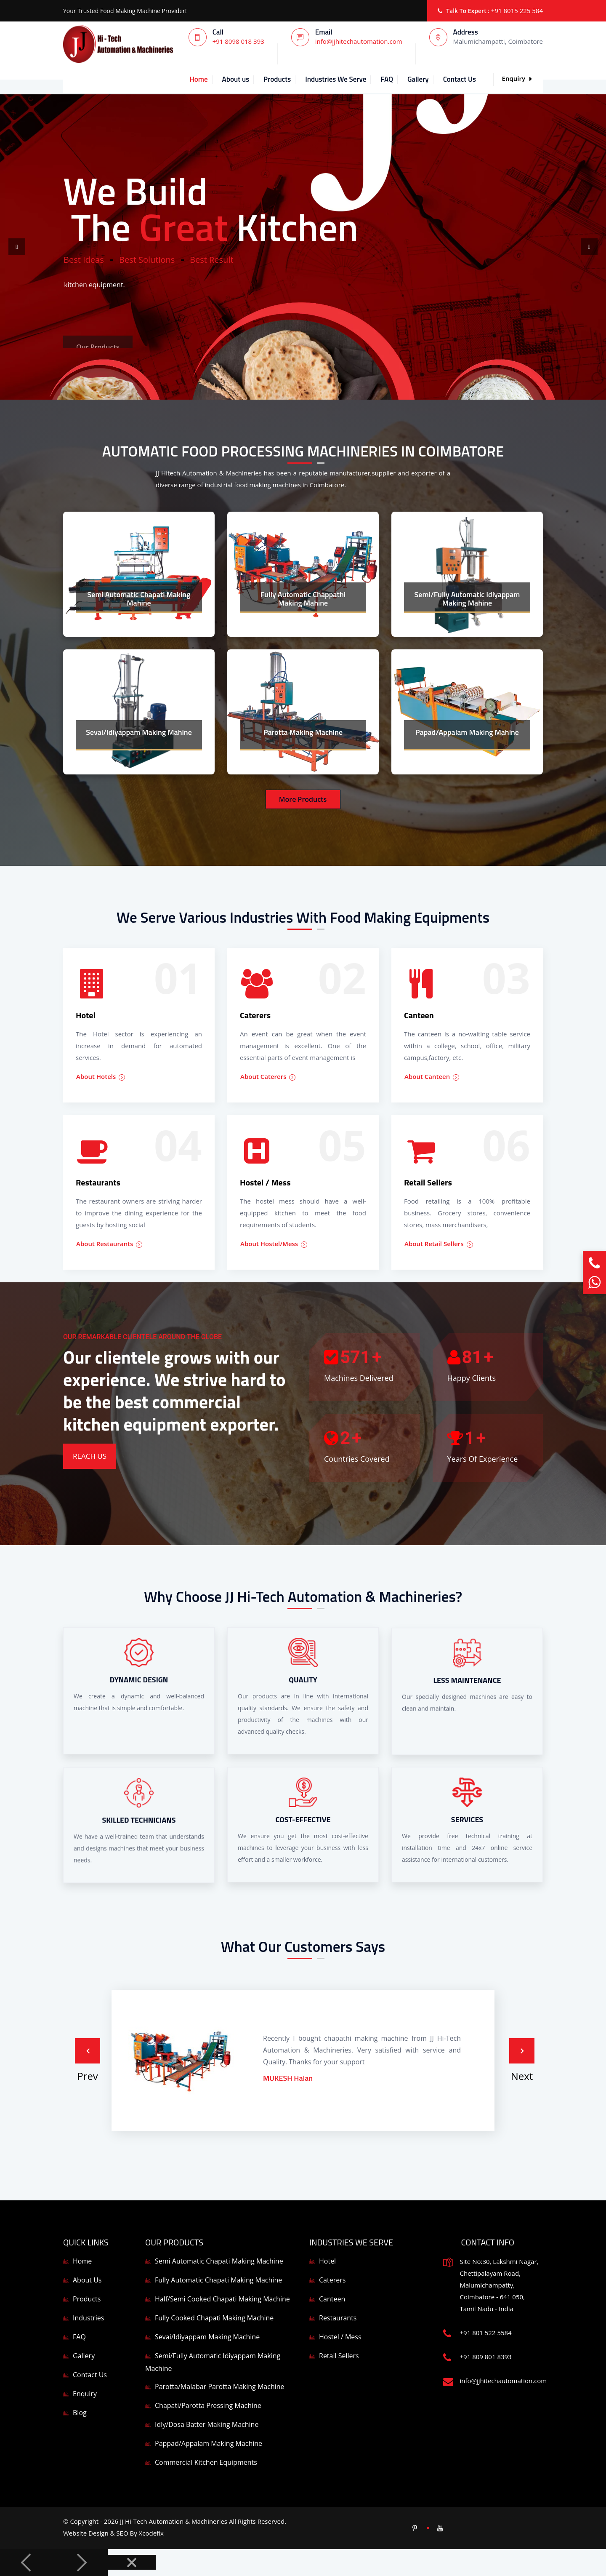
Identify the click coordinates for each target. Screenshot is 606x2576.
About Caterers (267, 1077)
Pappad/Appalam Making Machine (208, 2443)
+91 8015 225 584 (517, 10)
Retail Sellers (339, 2355)
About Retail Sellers (438, 1245)
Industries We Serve (335, 79)
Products (277, 79)
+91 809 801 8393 (486, 2356)
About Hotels (100, 1077)
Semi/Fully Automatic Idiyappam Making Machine (212, 2362)
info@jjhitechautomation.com (358, 41)
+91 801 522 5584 (486, 2332)
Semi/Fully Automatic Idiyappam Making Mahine (467, 599)
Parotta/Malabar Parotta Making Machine (219, 2386)
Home (198, 79)
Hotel (327, 2261)
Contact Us (459, 79)
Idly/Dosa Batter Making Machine (206, 2424)
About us (236, 79)
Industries (88, 2317)
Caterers (332, 2280)
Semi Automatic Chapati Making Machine (219, 2261)
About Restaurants (109, 1247)
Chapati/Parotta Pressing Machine (208, 2405)
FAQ (386, 79)
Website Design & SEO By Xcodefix (113, 2533)
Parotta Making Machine (303, 732)
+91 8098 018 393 (238, 41)
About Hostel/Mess (273, 1244)
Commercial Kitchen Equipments (206, 2462)
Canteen (332, 2299)
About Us (87, 2280)
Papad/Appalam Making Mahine (467, 732)
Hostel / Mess (340, 2336)
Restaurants (337, 2317)
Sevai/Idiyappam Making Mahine (139, 732)
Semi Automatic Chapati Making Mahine (138, 599)
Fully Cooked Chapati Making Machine (214, 2317)
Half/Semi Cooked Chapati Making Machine (222, 2299)
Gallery (418, 79)
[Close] (132, 2562)
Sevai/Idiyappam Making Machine (207, 2336)
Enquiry (517, 78)
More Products (303, 799)
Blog (80, 2412)
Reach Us (89, 1456)
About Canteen (431, 1078)
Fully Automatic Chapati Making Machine (218, 2280)
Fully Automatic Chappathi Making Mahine (303, 599)
